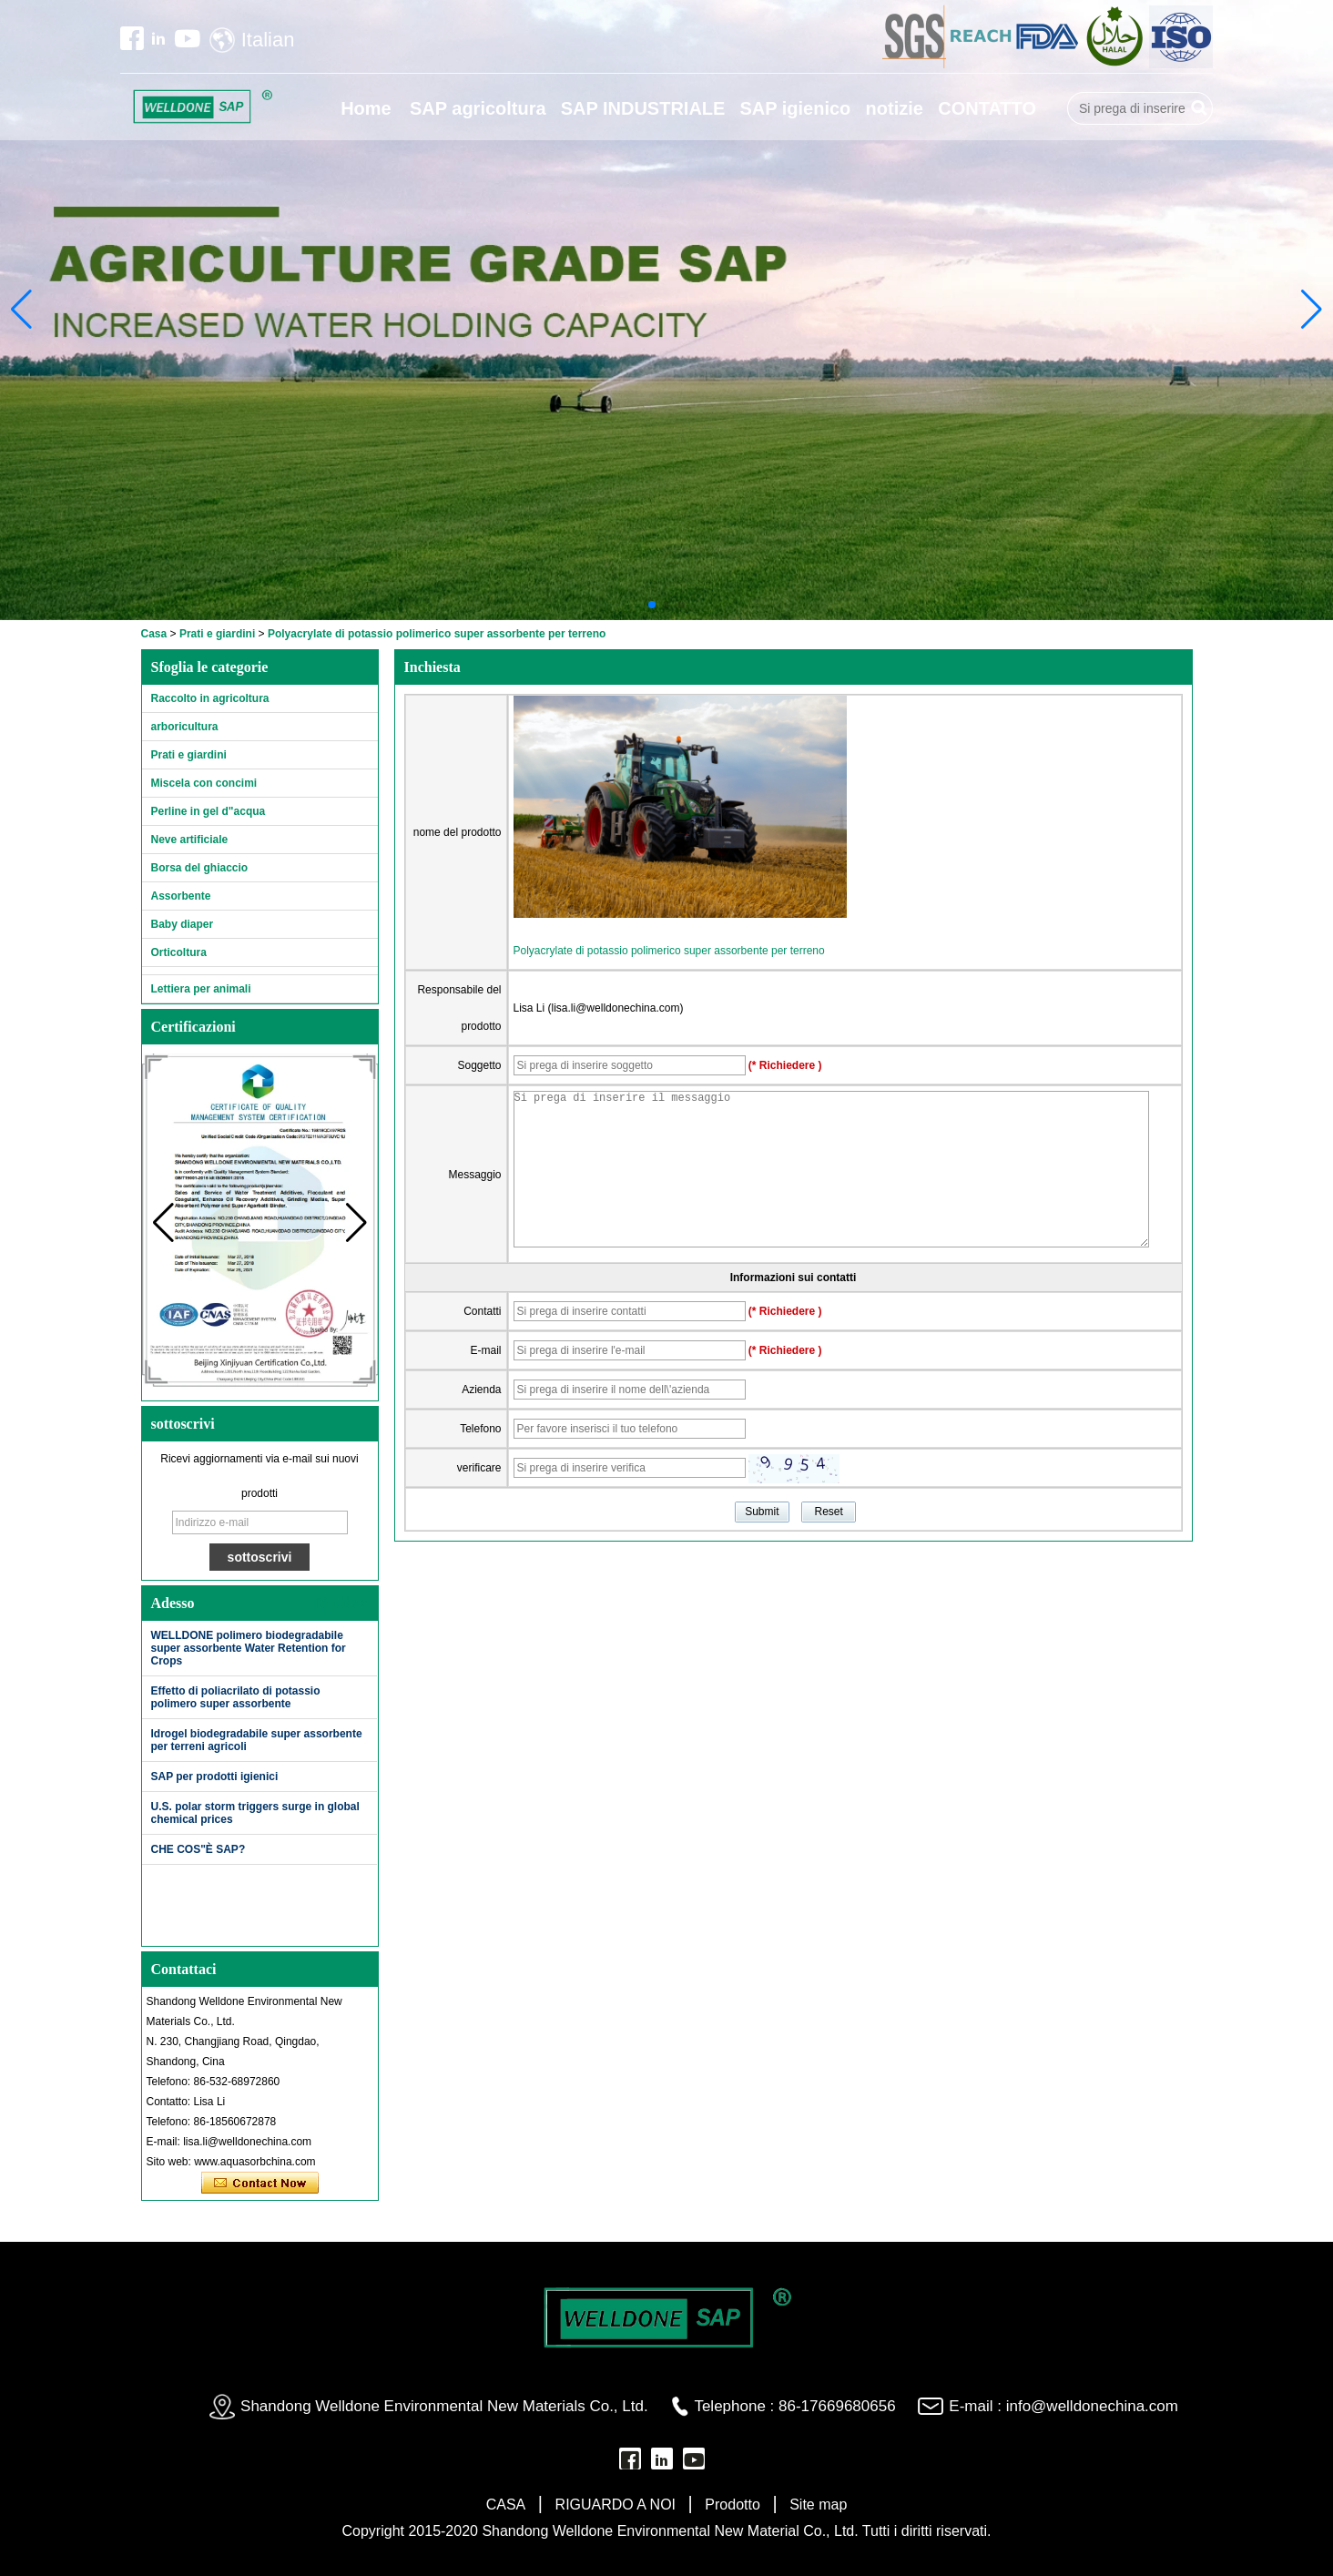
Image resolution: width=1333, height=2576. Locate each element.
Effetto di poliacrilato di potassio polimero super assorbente (236, 1697)
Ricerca (1199, 108)
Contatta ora (260, 2183)
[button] (652, 604)
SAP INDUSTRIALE (643, 108)
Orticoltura (179, 952)
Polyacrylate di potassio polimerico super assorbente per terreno (669, 950)
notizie (894, 108)
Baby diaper (182, 924)
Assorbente (181, 896)
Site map (818, 2504)
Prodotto (732, 2504)
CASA (506, 2504)
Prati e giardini (217, 633)
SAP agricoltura (478, 108)
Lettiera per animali (201, 989)
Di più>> (340, 1603)
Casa (154, 633)
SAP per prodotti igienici (215, 1776)
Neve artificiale (190, 839)
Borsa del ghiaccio (200, 867)
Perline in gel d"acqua (208, 811)
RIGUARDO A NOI (615, 2504)
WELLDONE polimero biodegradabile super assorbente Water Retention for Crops (248, 1648)
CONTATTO (987, 108)
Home (366, 108)
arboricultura (185, 726)
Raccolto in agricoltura (210, 698)
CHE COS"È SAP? (198, 1849)
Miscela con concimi (204, 783)
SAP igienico (794, 108)
